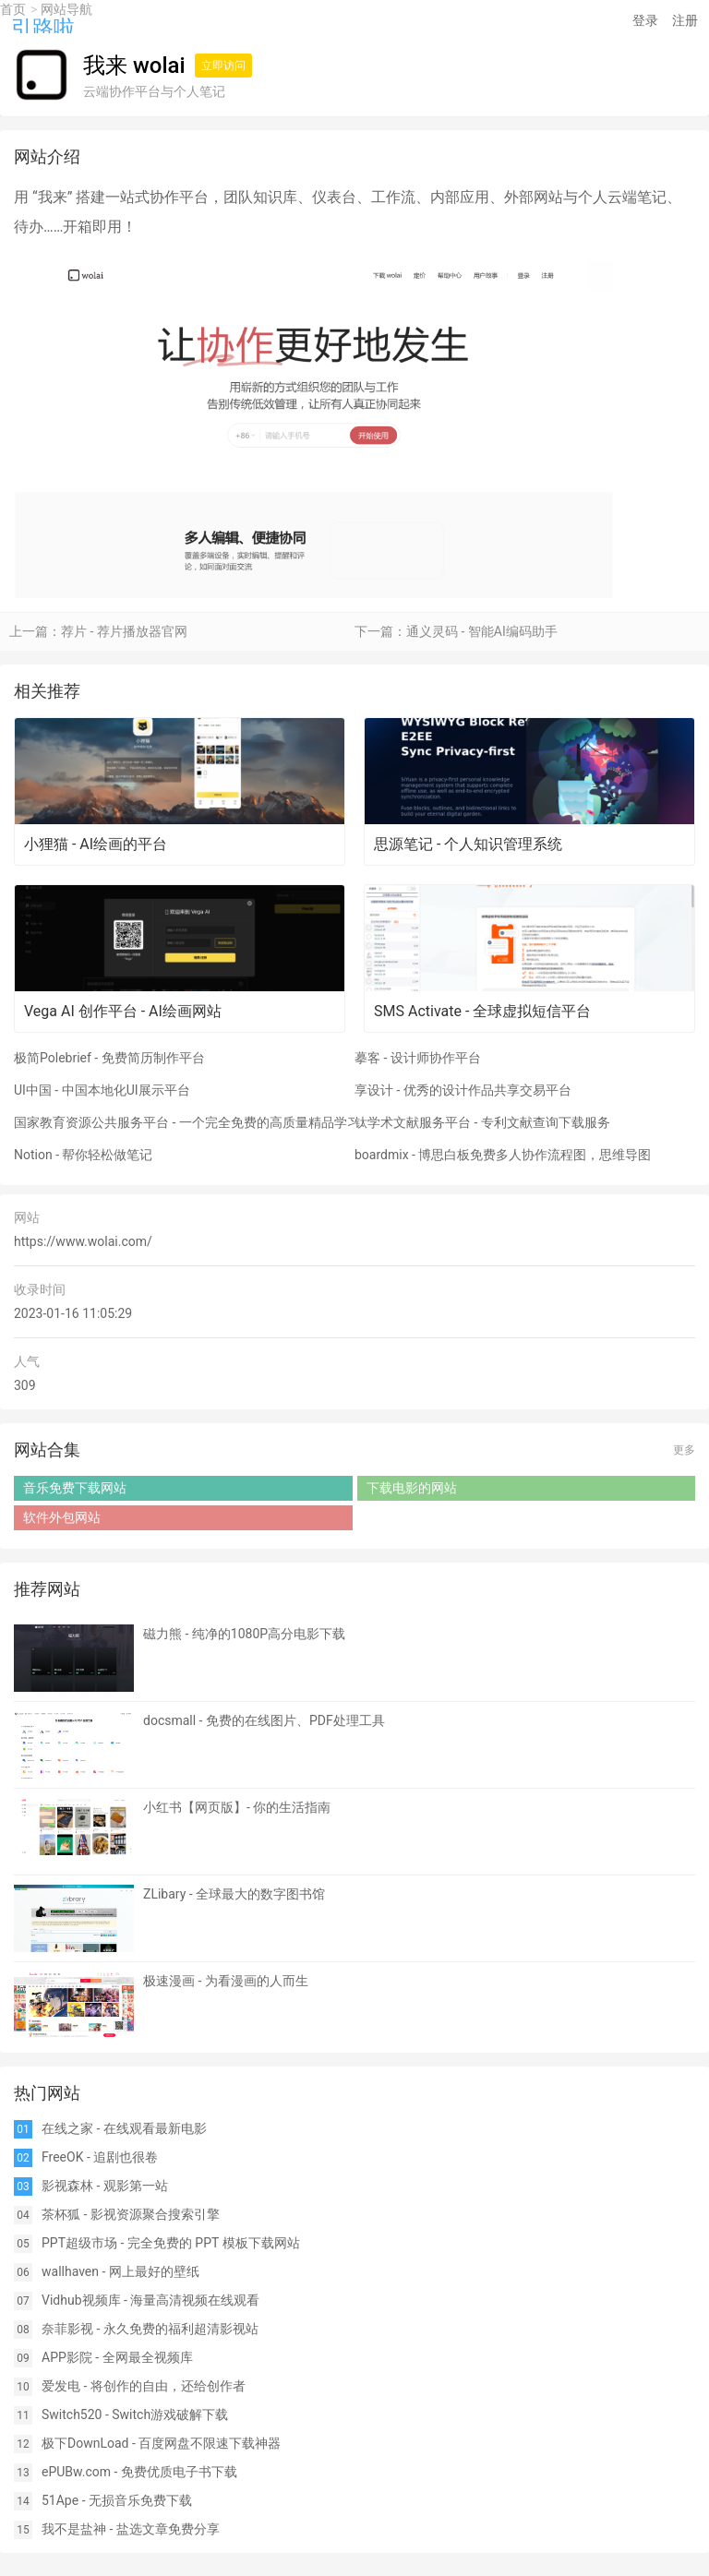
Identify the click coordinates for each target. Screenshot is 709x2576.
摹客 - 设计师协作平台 (417, 1057)
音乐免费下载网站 (74, 1487)
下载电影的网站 (412, 1487)
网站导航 (66, 9)
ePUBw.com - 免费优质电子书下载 (139, 2471)
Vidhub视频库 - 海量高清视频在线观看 (150, 2300)
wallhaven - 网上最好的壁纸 (120, 2271)
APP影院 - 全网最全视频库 (117, 2357)
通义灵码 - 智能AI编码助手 (482, 631)
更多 (684, 1450)
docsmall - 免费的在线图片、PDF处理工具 (264, 1720)
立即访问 (223, 65)
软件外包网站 (62, 1517)
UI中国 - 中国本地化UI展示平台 (102, 1090)
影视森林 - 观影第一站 (105, 2185)
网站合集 (47, 1449)
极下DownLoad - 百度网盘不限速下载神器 (161, 2443)
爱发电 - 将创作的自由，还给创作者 (144, 2385)
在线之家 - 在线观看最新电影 (124, 2128)
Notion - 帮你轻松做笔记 (83, 1154)
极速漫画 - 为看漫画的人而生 (225, 1980)
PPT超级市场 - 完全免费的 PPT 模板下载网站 (171, 2242)
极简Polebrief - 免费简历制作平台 (109, 1057)
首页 (13, 9)
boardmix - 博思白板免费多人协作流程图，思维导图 (502, 1154)
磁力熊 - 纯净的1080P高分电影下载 (244, 1633)
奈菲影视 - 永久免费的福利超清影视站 (150, 2328)
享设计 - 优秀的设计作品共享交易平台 (462, 1090)
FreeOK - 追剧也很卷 (100, 2157)
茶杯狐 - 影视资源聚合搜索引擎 (131, 2214)
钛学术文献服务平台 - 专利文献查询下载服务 (482, 1122)
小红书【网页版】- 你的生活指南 (236, 1807)
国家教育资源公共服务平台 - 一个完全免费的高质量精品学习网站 (184, 1122)
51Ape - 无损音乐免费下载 (117, 2500)
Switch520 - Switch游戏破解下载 (135, 2414)
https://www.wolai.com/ (83, 1241)
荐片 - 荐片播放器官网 (124, 631)
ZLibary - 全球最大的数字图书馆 (234, 1894)
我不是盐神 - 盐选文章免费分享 (131, 2529)
